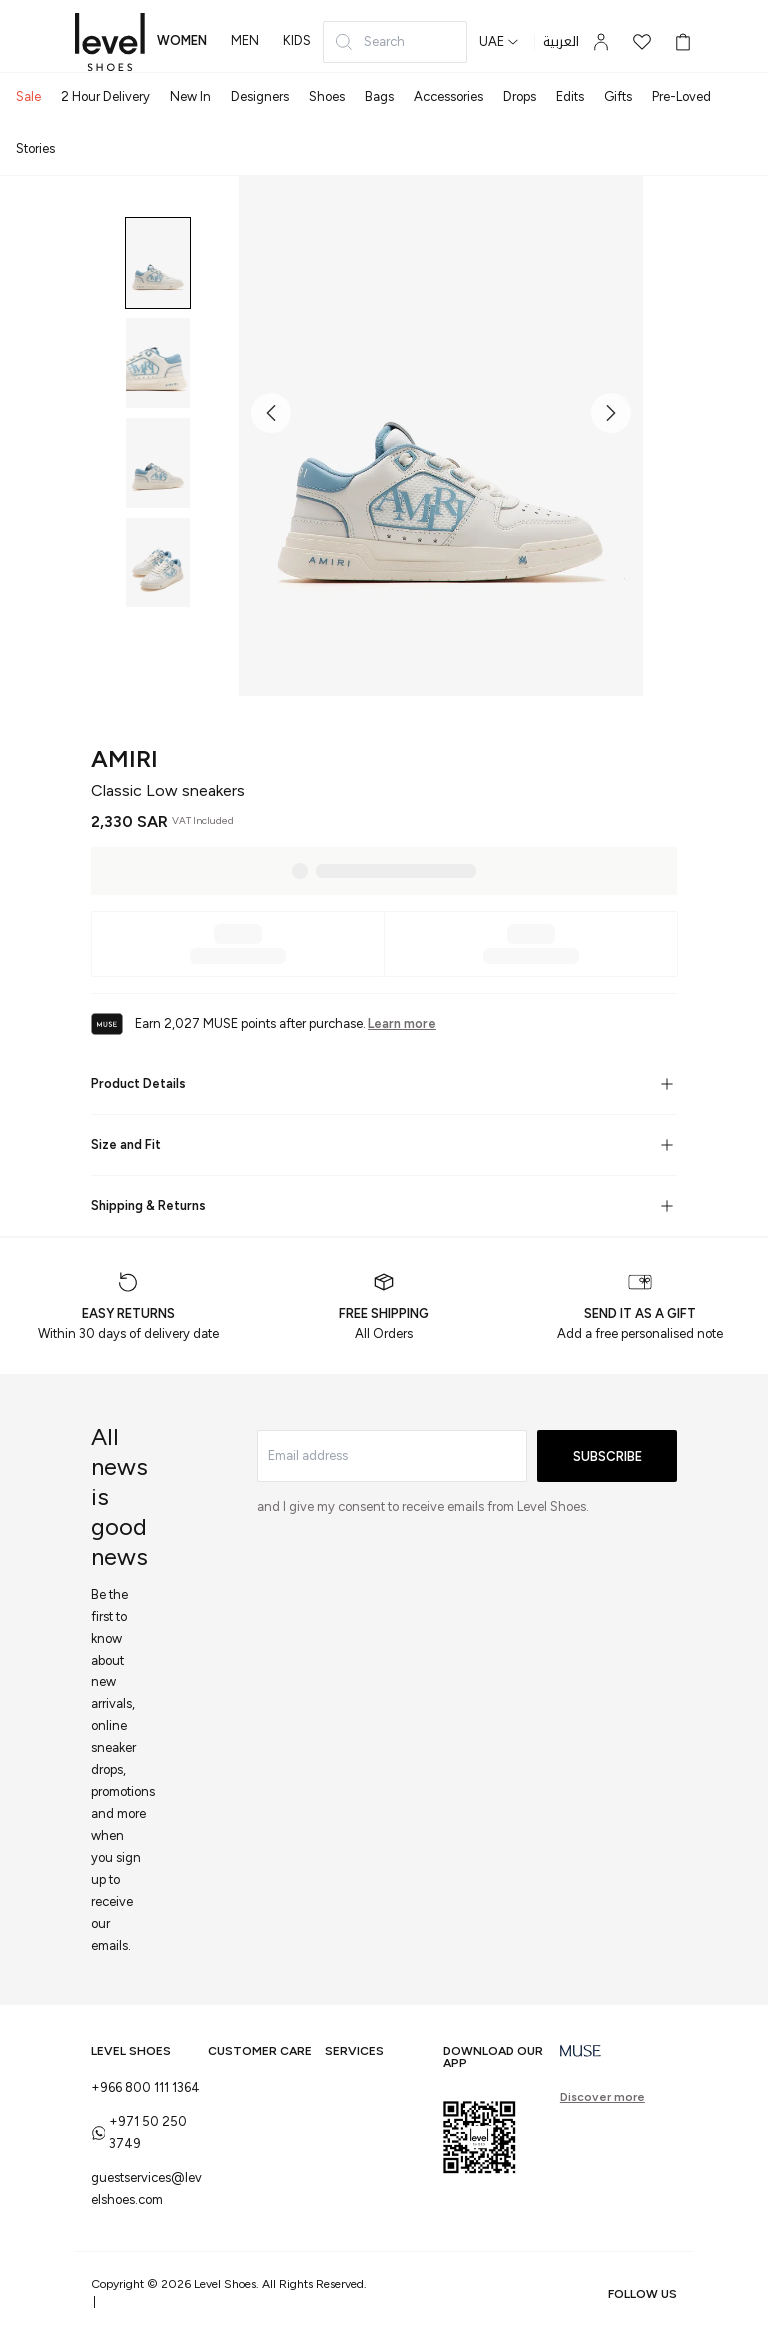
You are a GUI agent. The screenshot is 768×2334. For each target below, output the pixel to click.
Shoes (327, 96)
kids (297, 40)
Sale (28, 96)
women (182, 40)
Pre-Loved (681, 96)
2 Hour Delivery (105, 96)
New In (190, 96)
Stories (35, 148)
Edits (570, 96)
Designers (260, 96)
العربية (561, 42)
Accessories (448, 96)
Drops (519, 96)
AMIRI (124, 758)
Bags (379, 96)
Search (369, 42)
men (245, 40)
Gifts (618, 96)
